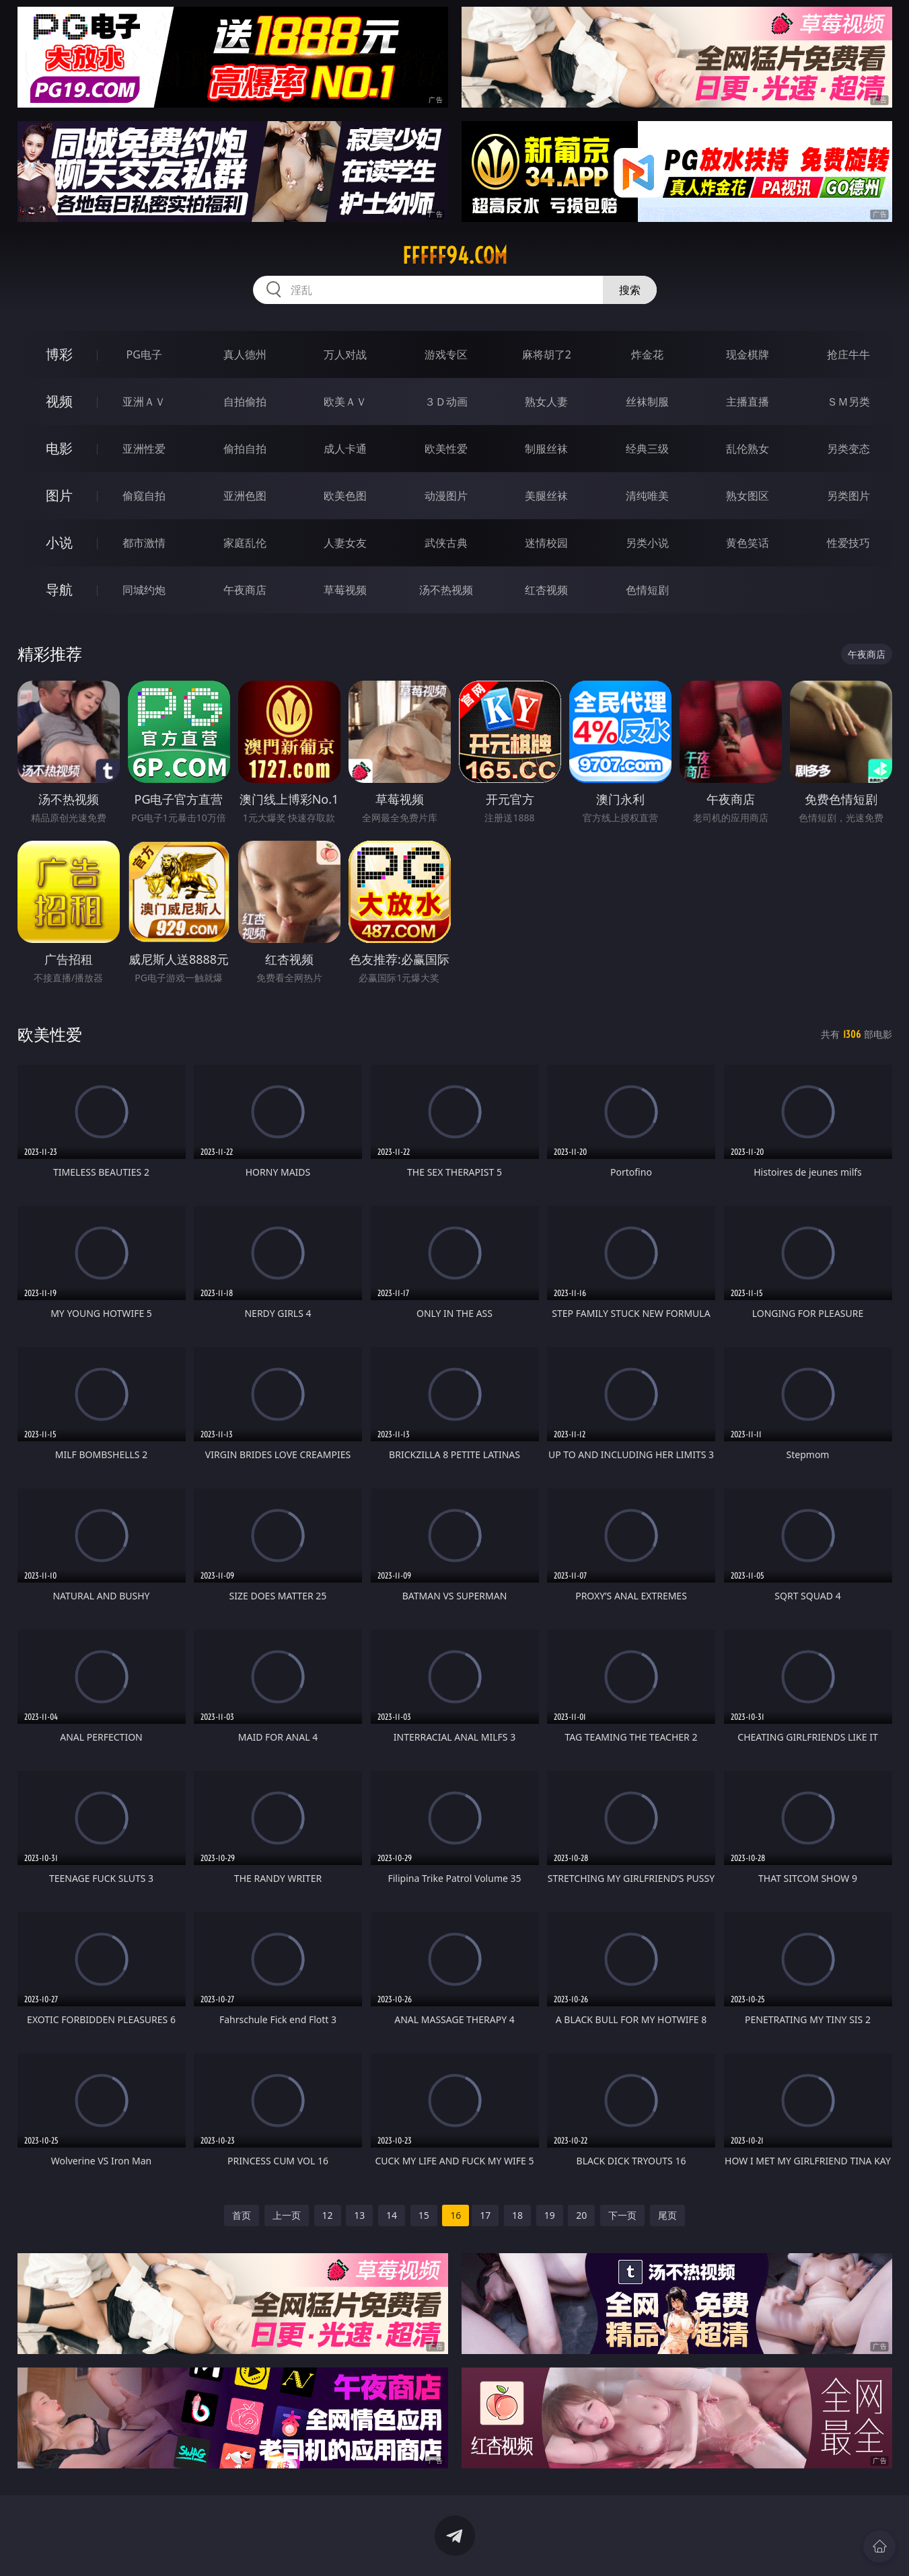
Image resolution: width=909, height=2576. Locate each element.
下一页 (622, 2215)
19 (549, 2215)
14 (391, 2215)
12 (327, 2215)
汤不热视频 (446, 589)
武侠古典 (446, 542)
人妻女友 (345, 542)
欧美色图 (345, 495)
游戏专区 (446, 354)
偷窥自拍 (144, 495)
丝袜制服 (647, 401)
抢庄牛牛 (848, 354)
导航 (59, 589)
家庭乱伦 (244, 542)
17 (485, 2215)
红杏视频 (546, 589)
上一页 (286, 2215)
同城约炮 (144, 589)
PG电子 (144, 354)
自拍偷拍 (244, 401)
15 (424, 2215)
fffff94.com (454, 255)
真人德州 (244, 354)
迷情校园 (546, 542)
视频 (59, 401)
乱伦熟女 (747, 448)
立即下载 (549, 2546)
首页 (241, 2215)
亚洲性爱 (144, 448)
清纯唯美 (647, 495)
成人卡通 (345, 448)
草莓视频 (345, 589)
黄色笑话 (747, 542)
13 (359, 2215)
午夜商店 (244, 589)
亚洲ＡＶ (144, 401)
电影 (59, 448)
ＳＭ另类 (848, 401)
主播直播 (747, 401)
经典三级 (647, 448)
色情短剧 (647, 589)
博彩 (59, 354)
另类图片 (848, 495)
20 (581, 2215)
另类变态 (848, 448)
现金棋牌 (747, 354)
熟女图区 (747, 495)
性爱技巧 (848, 542)
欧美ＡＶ (345, 401)
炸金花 (647, 354)
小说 (59, 542)
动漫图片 (446, 495)
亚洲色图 (244, 495)
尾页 (667, 2215)
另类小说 (647, 542)
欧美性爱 (446, 448)
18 (517, 2215)
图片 (59, 495)
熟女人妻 (546, 401)
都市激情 (144, 542)
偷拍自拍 (244, 448)
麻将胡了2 (546, 354)
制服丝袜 (546, 448)
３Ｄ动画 (446, 401)
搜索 (630, 289)
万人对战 (345, 354)
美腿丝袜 (546, 495)
